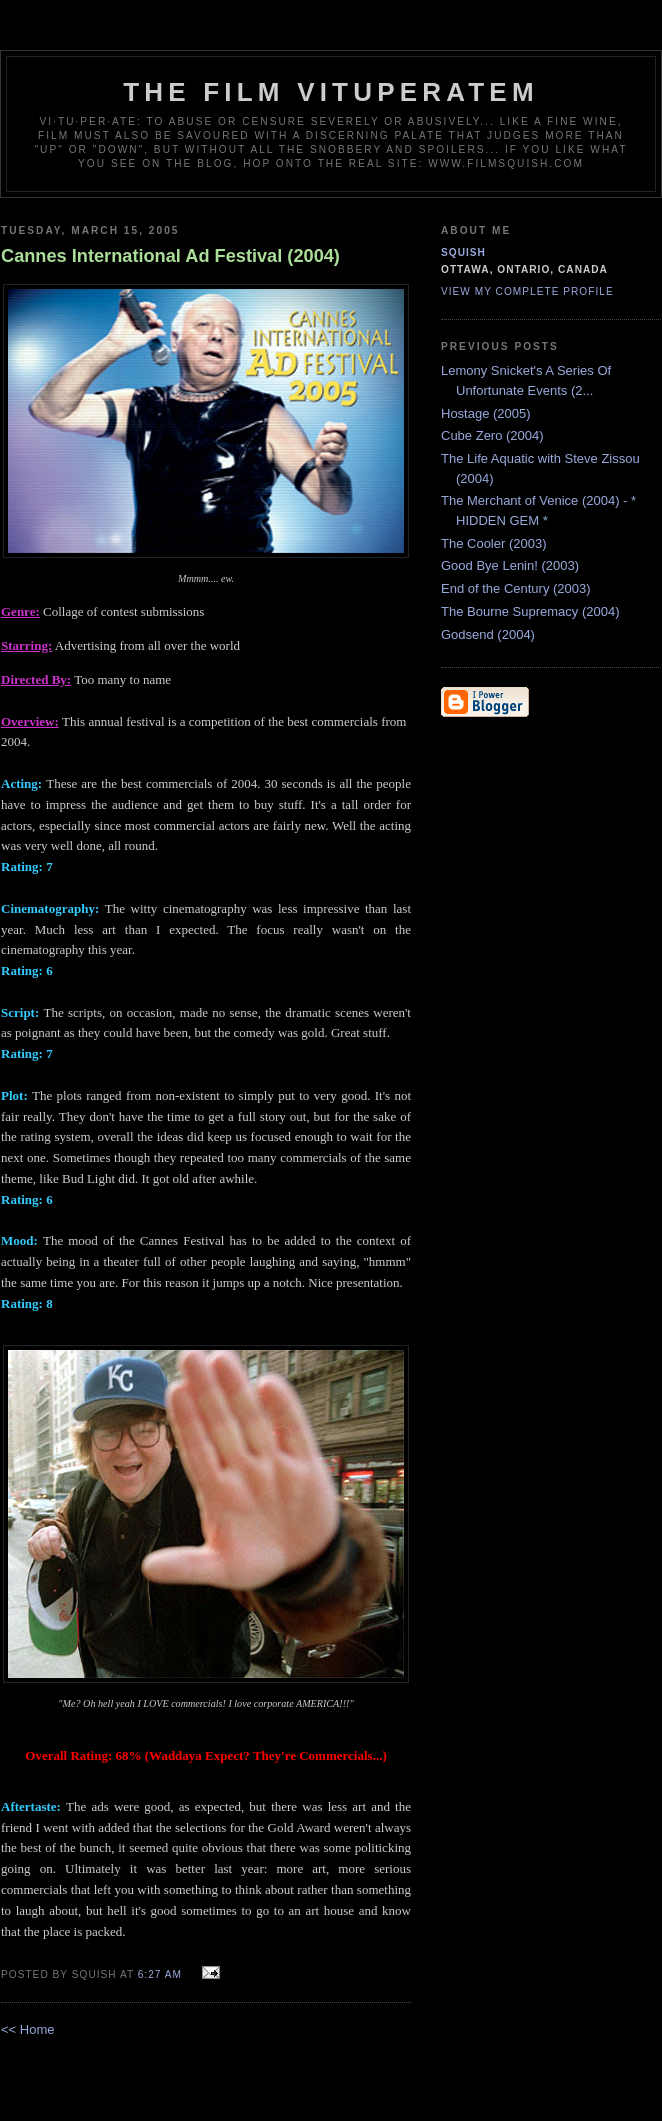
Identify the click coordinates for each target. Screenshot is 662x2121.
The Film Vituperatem (331, 92)
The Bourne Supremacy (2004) (530, 611)
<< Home (27, 2029)
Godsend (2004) (488, 634)
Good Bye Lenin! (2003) (510, 565)
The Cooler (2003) (494, 543)
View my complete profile (527, 291)
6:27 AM (160, 1974)
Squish (463, 252)
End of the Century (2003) (516, 588)
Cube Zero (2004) (492, 435)
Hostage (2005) (486, 413)
